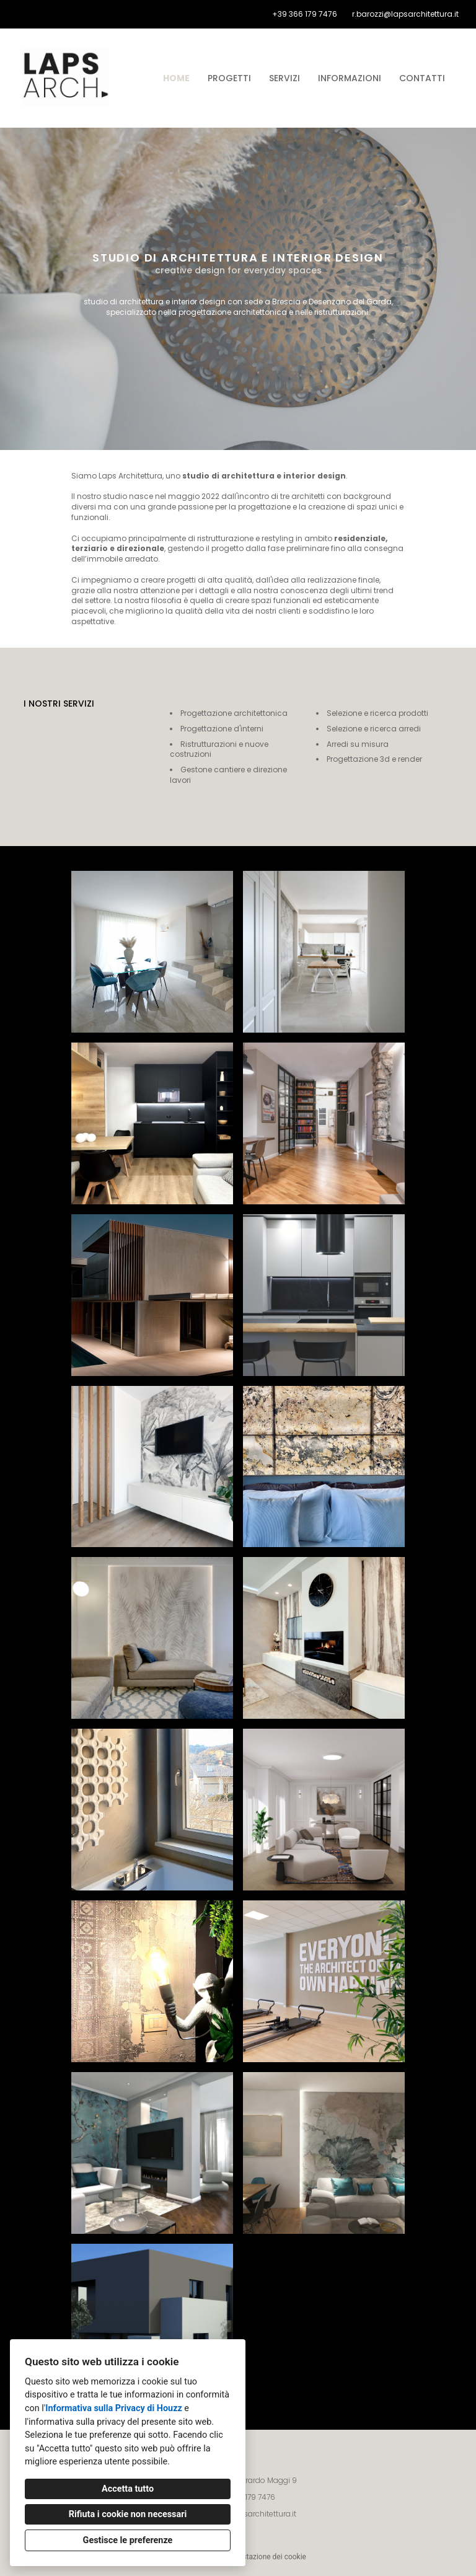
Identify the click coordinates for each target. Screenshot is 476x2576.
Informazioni (349, 78)
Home (176, 78)
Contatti (422, 78)
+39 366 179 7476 (304, 14)
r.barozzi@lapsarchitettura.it (405, 14)
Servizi (284, 78)
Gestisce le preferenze (128, 2540)
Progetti (229, 78)
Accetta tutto (128, 2489)
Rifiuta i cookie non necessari (128, 2514)
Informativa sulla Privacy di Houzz (113, 2408)
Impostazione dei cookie (266, 2556)
